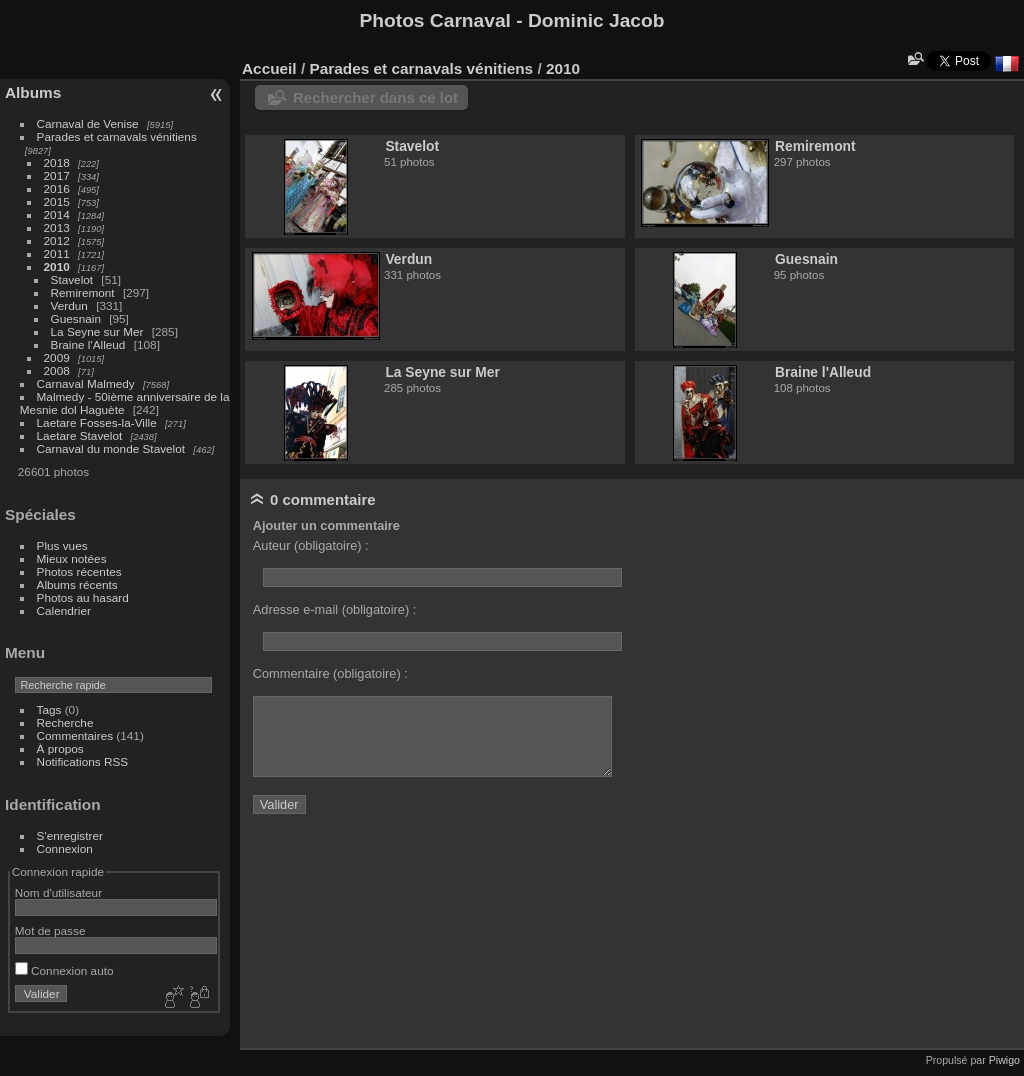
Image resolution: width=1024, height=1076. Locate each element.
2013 (57, 227)
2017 (57, 175)
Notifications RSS (83, 761)
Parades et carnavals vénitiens (117, 136)
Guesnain (76, 318)
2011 (57, 253)
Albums (33, 92)
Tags (49, 709)
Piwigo (1004, 1060)
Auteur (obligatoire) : (311, 545)
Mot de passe (50, 930)
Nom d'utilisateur (58, 892)
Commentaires (75, 735)
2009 (57, 357)
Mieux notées (72, 558)
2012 (57, 240)
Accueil (269, 68)
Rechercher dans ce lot (375, 97)
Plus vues (62, 545)
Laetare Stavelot (80, 435)
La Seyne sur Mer (97, 331)
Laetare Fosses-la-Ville (97, 422)
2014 (57, 214)
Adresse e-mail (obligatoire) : (335, 609)
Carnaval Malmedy (86, 383)
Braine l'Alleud (88, 344)
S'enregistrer (70, 835)
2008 (57, 370)
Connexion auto (64, 970)
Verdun (69, 305)
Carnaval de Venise (88, 123)
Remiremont (83, 292)
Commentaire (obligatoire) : (330, 673)
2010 (57, 266)
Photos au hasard (83, 597)
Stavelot (72, 279)
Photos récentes (79, 571)
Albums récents (77, 584)
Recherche (65, 722)
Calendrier (64, 610)
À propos (60, 748)
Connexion (65, 848)
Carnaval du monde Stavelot (111, 448)
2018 (57, 162)
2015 (57, 201)
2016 (57, 188)
